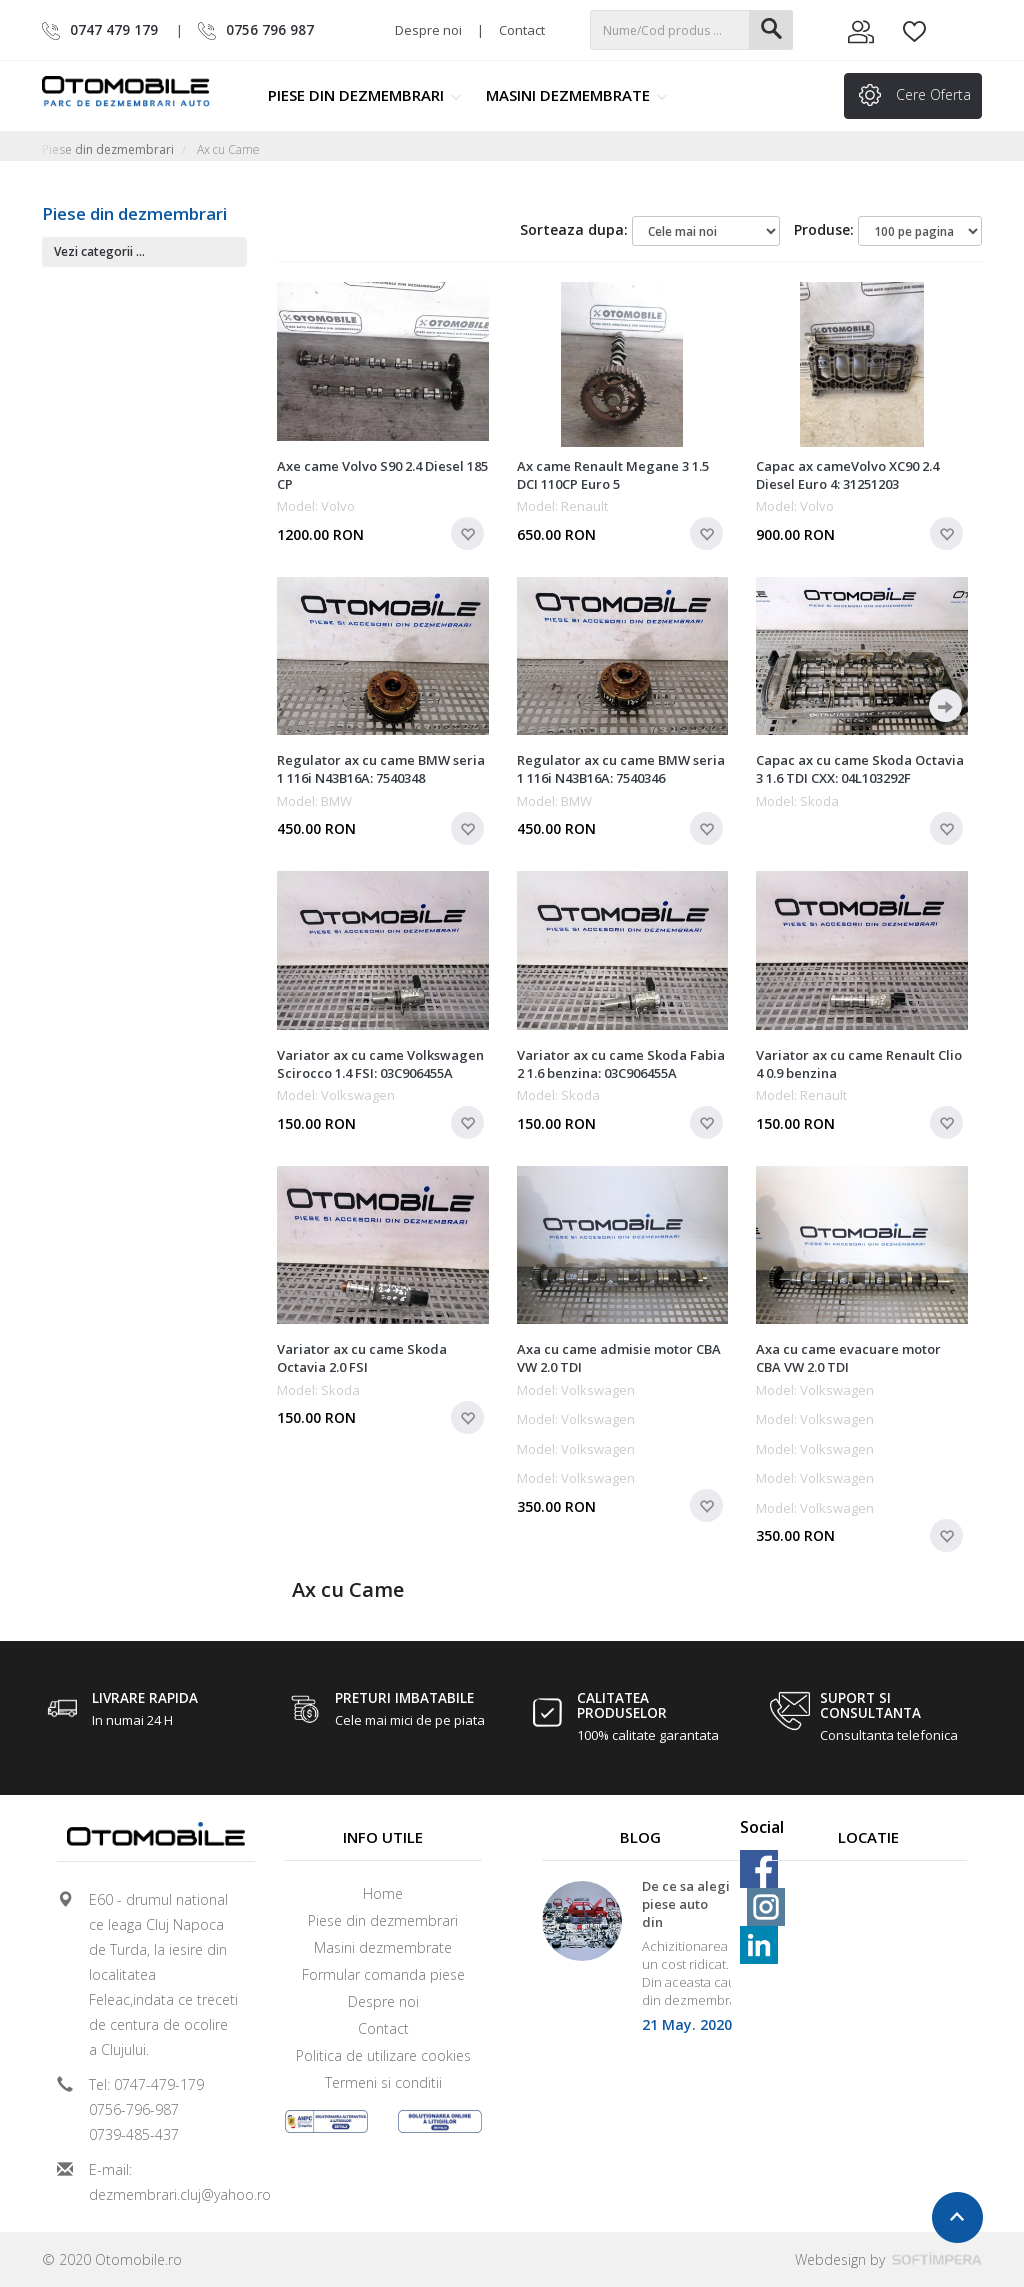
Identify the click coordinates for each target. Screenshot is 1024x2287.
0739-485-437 (134, 2134)
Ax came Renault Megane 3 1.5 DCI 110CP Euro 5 (613, 475)
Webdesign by (888, 2259)
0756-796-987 (134, 2109)
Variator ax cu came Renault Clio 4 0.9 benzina (859, 1064)
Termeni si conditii (383, 2082)
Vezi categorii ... (99, 251)
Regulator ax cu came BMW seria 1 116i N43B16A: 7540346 (621, 769)
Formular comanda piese (383, 1974)
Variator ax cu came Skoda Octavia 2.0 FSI (362, 1358)
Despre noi (428, 30)
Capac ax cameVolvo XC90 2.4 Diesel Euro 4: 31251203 (847, 475)
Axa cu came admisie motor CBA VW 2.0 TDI (619, 1358)
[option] (641, 1963)
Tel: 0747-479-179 (146, 2084)
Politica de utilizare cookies (383, 2055)
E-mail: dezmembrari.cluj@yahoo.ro (164, 2182)
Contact (522, 30)
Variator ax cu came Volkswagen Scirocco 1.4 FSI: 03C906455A (380, 1064)
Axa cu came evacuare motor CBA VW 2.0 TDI (848, 1358)
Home (383, 1893)
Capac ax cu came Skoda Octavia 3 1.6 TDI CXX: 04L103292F (860, 769)
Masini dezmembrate (577, 95)
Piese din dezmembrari (365, 95)
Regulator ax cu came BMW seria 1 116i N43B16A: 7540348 (381, 769)
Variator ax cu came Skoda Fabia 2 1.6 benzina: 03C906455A (621, 1064)
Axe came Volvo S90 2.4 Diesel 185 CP (382, 475)
